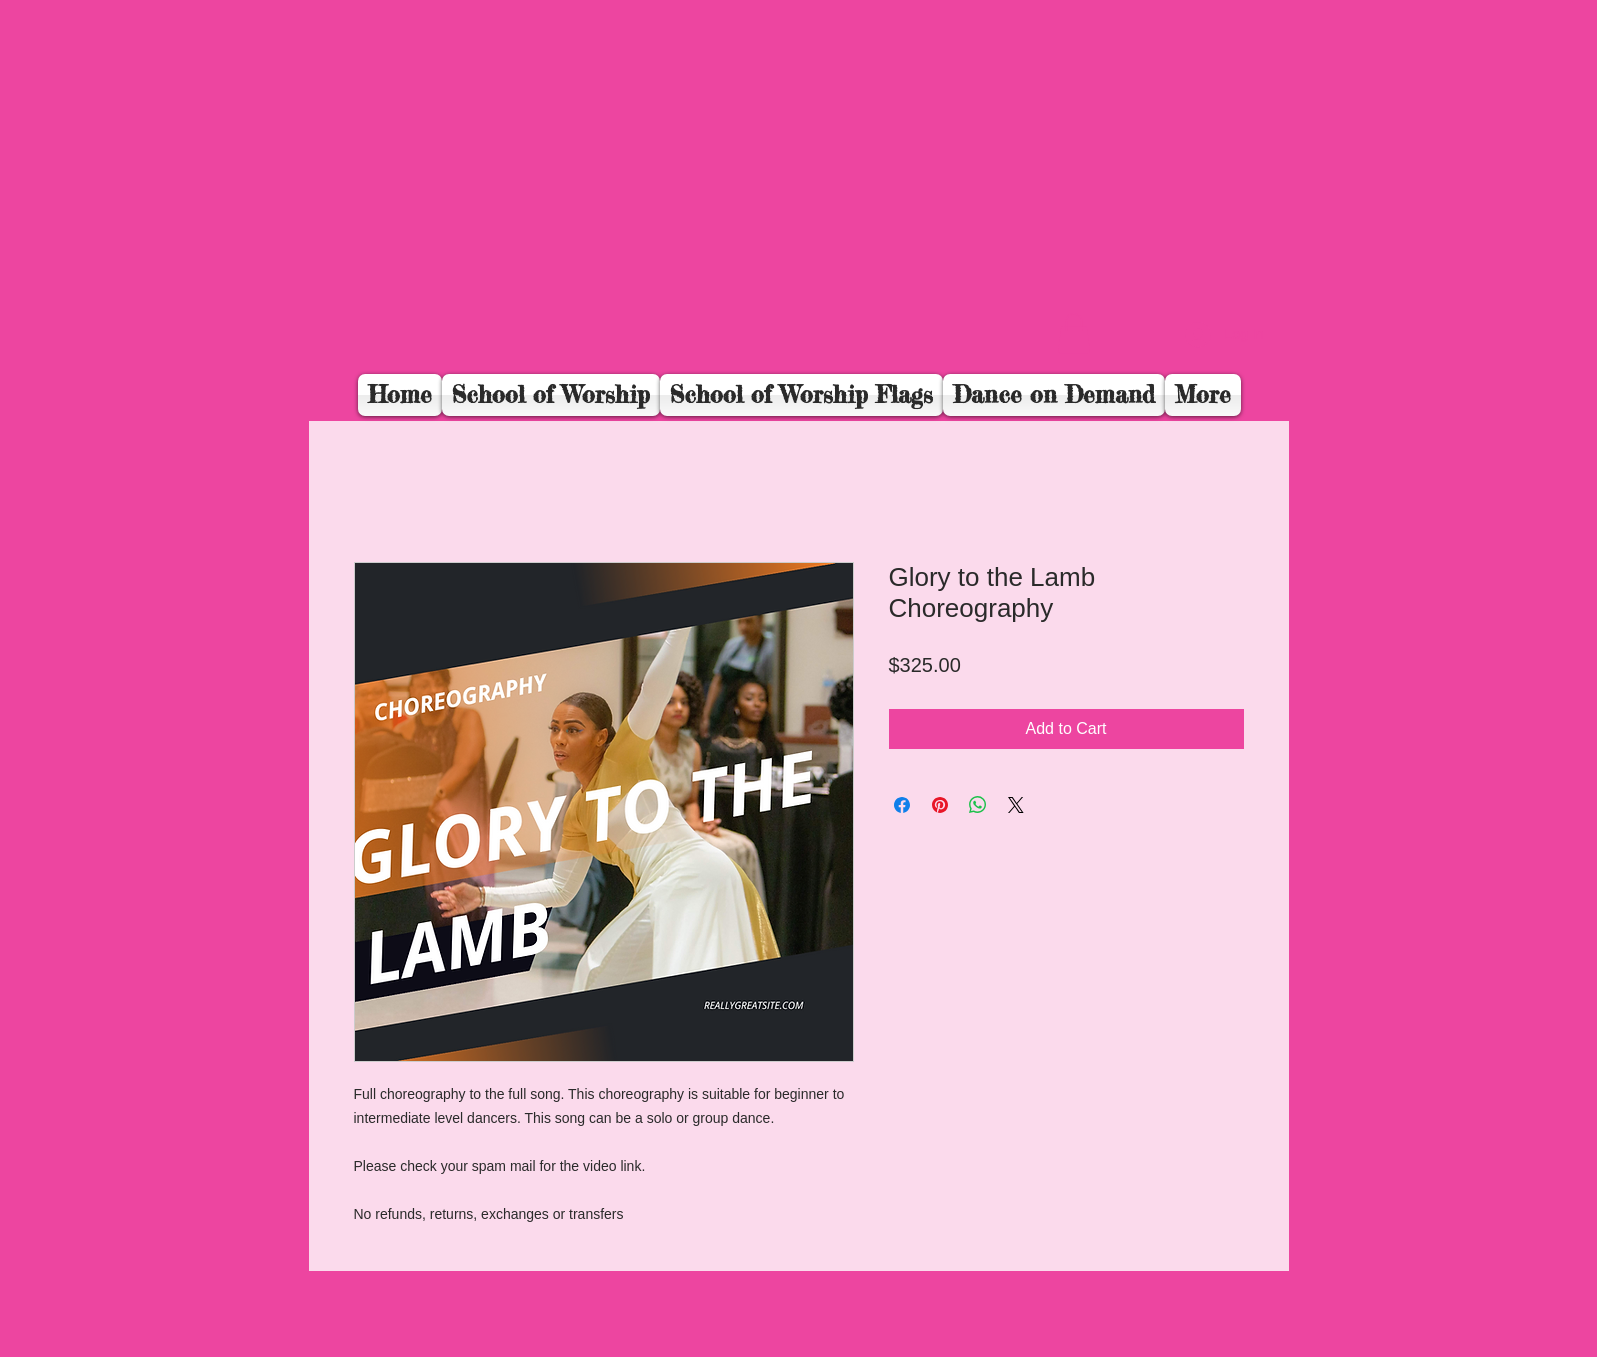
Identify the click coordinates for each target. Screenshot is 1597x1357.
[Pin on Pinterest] (940, 805)
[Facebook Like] (1145, 346)
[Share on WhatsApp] (978, 805)
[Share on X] (1016, 805)
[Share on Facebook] (902, 805)
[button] (1074, 333)
